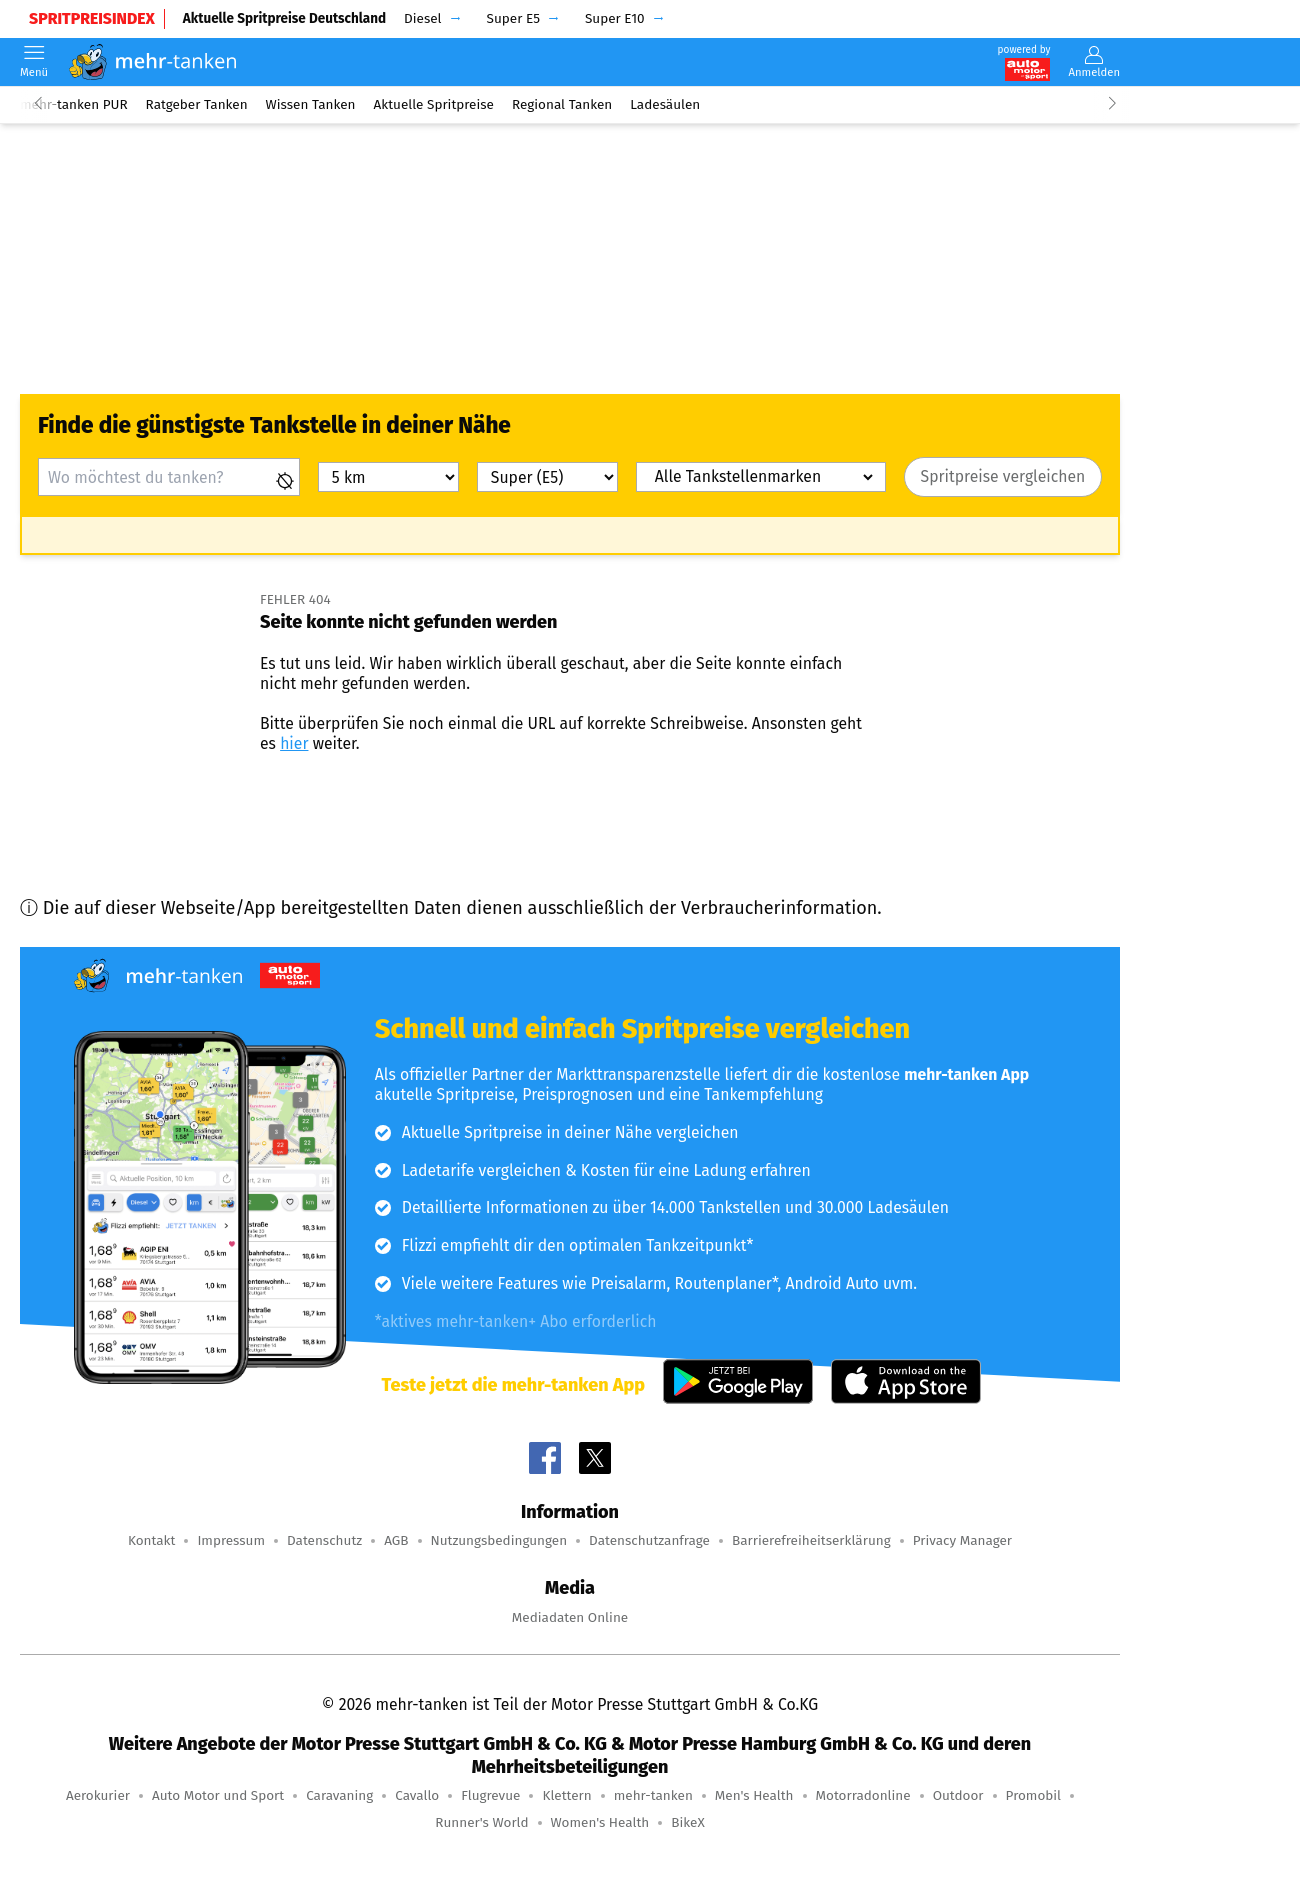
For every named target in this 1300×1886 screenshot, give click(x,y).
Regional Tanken (562, 104)
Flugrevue (490, 1795)
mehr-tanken (653, 1795)
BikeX (687, 1822)
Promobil (1034, 1795)
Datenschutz (324, 1540)
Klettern (566, 1795)
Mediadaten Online (570, 1617)
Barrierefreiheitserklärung (811, 1540)
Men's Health (754, 1795)
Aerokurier (98, 1795)
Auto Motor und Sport (218, 1795)
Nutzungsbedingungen (499, 1540)
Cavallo (417, 1795)
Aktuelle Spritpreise (434, 104)
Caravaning (339, 1795)
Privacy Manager (962, 1540)
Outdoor (958, 1795)
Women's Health (600, 1822)
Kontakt (151, 1540)
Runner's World (481, 1822)
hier (294, 743)
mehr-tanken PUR (74, 104)
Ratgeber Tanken (197, 104)
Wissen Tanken (311, 104)
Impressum (231, 1540)
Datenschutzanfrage (649, 1540)
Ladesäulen (665, 104)
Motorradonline (863, 1795)
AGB (396, 1540)
